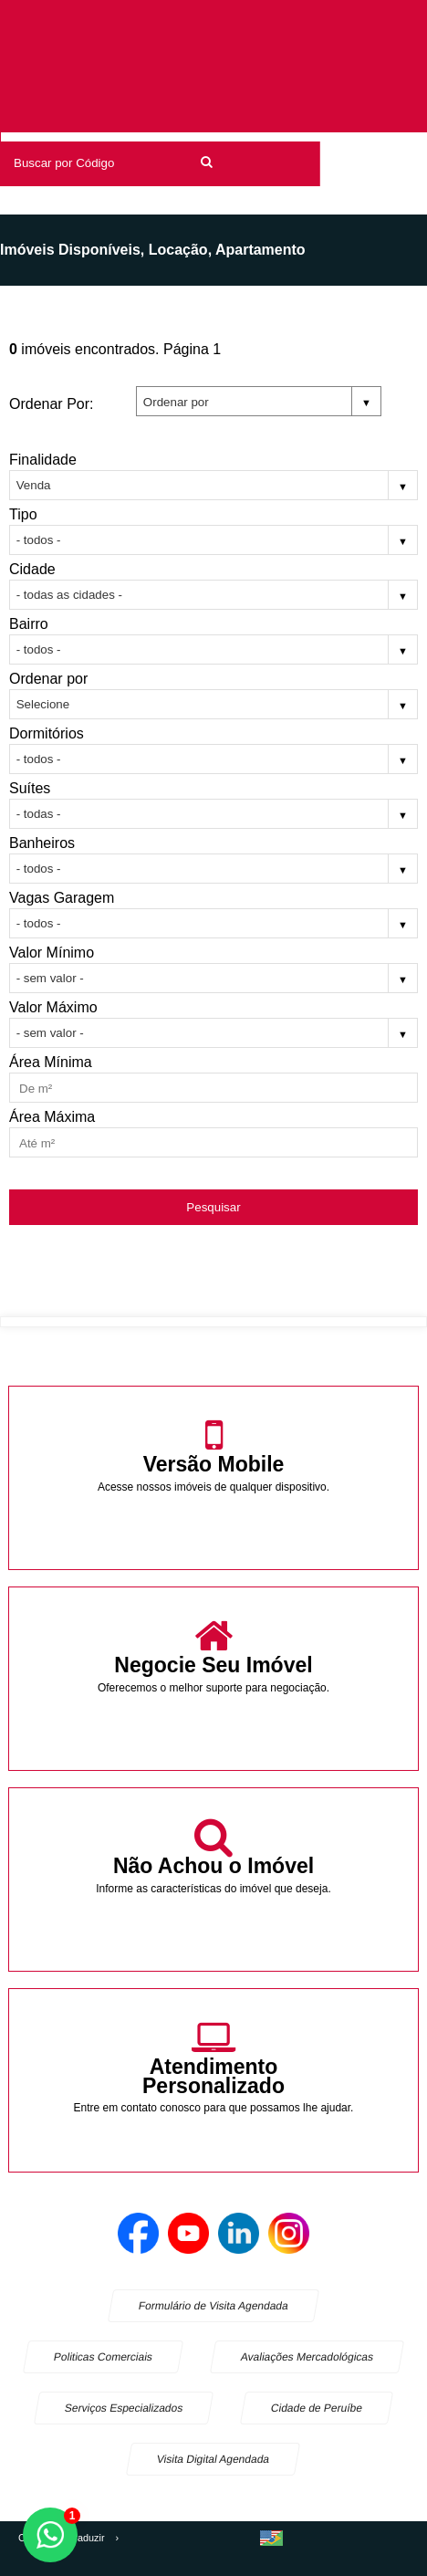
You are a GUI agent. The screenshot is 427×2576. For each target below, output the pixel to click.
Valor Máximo (53, 1007)
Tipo (23, 514)
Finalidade (43, 459)
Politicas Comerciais (103, 2357)
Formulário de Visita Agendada (213, 2305)
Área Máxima (52, 1117)
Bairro (28, 624)
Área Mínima (50, 1062)
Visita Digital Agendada (213, 2459)
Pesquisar (213, 1207)
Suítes (29, 788)
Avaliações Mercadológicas (306, 2357)
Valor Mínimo (51, 952)
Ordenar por (48, 678)
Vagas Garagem (61, 898)
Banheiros (42, 843)
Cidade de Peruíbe (317, 2408)
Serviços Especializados (124, 2408)
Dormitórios (46, 733)
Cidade (32, 569)
